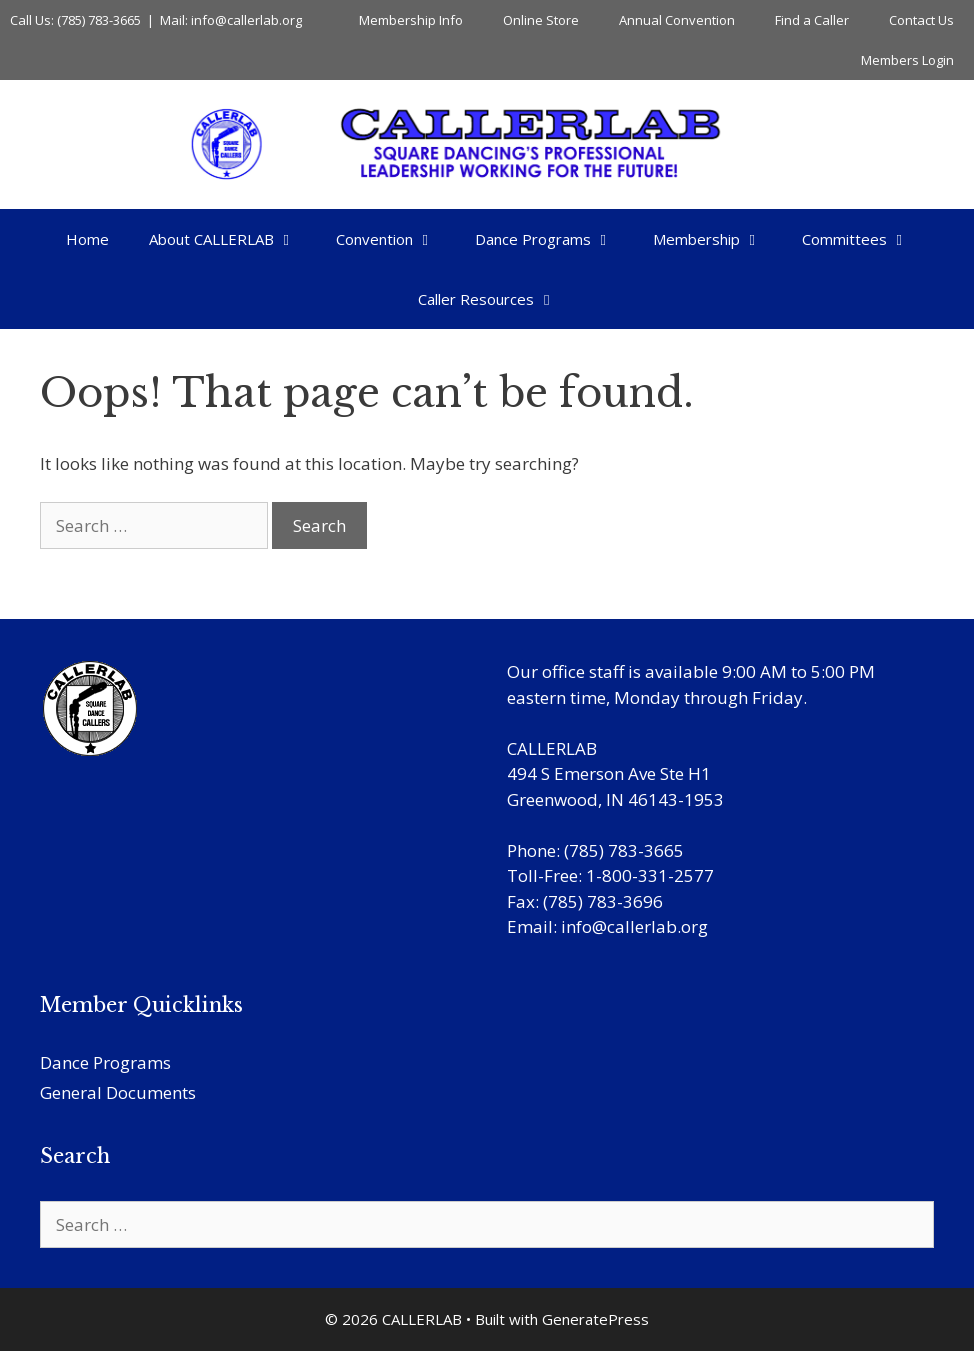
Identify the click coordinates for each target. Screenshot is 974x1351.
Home (87, 239)
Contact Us (921, 20)
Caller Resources (497, 299)
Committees (865, 239)
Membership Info (411, 20)
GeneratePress (595, 1319)
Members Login (907, 60)
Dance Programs (554, 239)
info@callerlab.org (634, 926)
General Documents (118, 1092)
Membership (717, 239)
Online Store (541, 20)
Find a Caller (812, 20)
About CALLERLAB (232, 239)
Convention (395, 239)
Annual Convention (677, 20)
